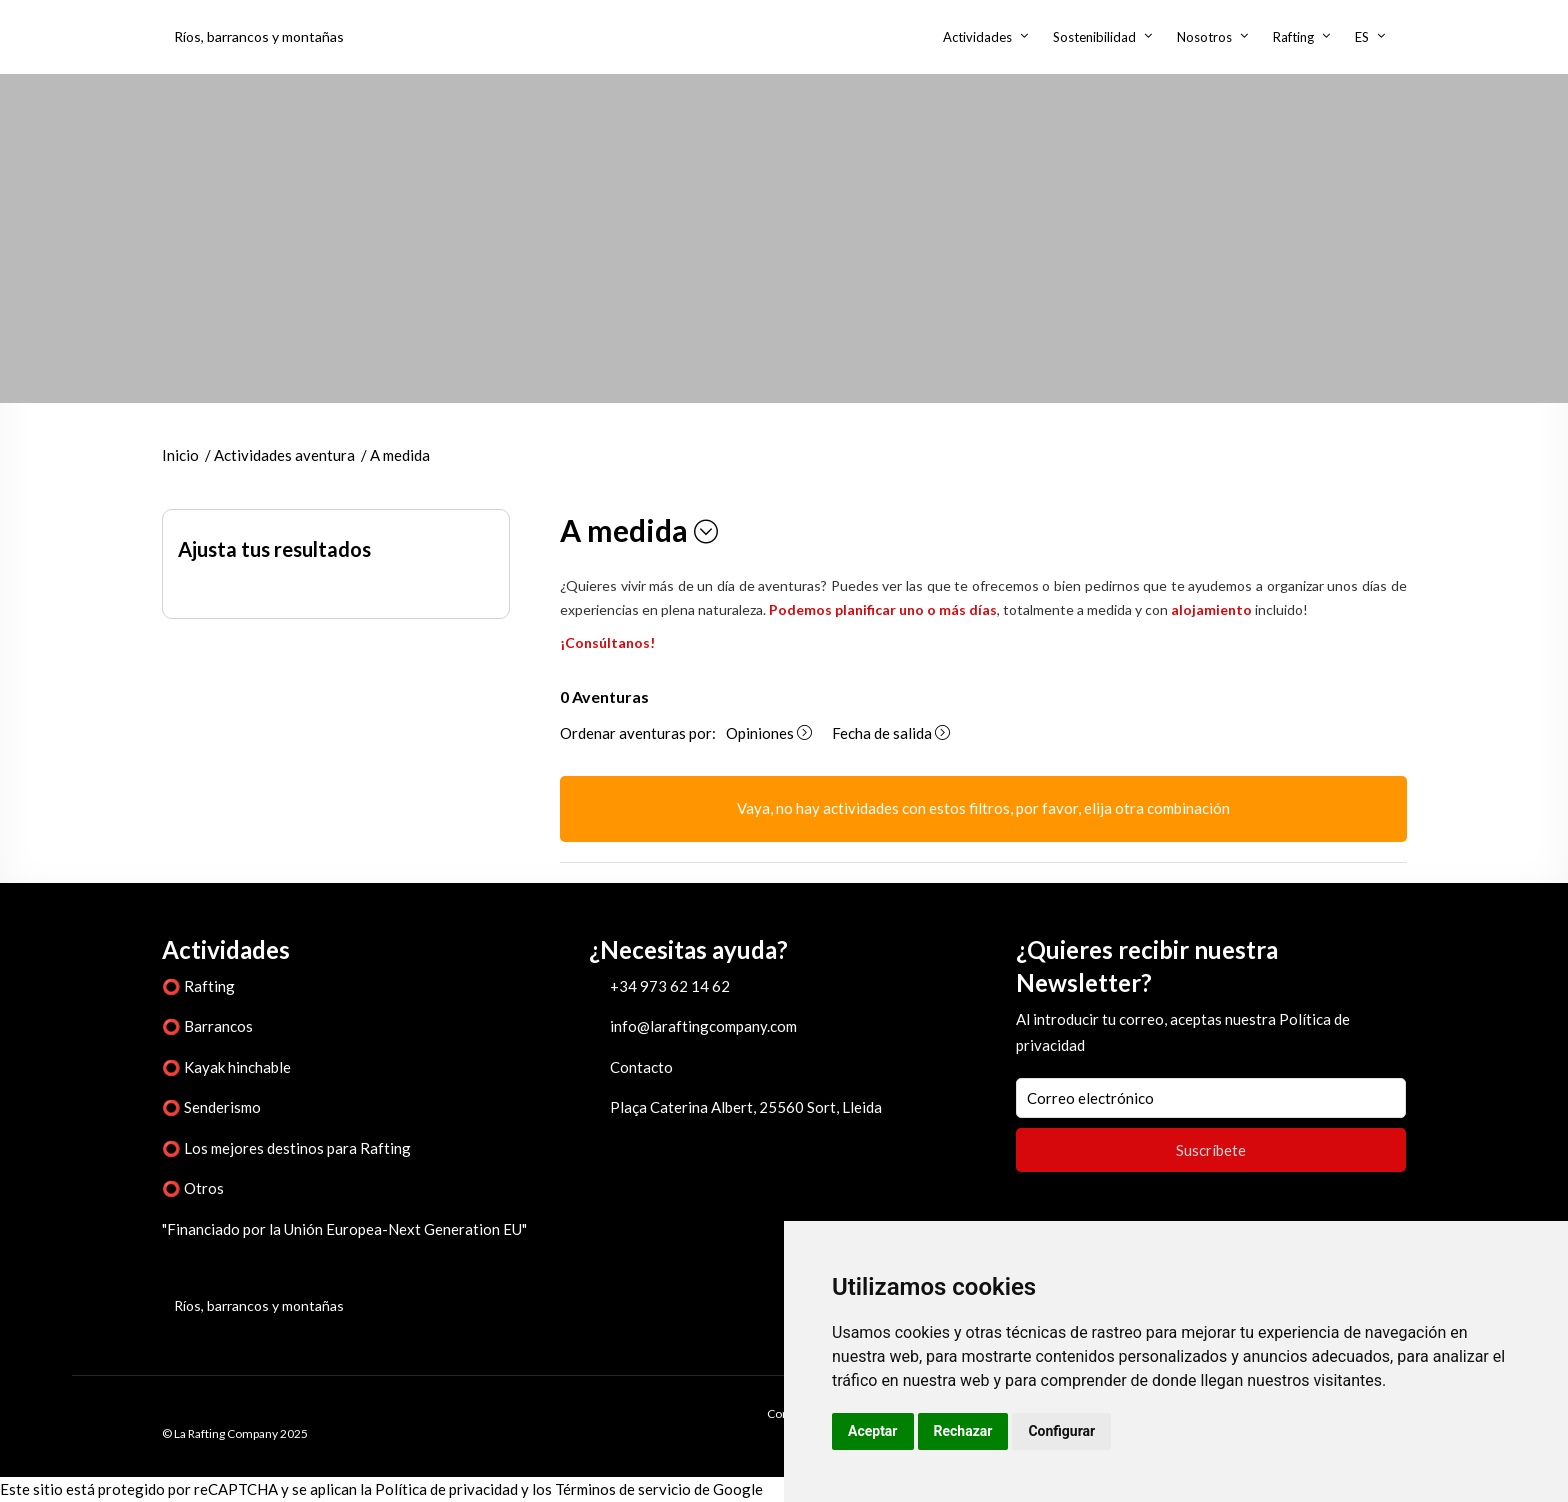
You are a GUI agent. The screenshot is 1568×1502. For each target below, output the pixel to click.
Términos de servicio (623, 1489)
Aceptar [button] (873, 1431)
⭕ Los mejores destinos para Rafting (286, 1148)
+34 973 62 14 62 (670, 986)
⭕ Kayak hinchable (226, 1067)
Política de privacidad (446, 1489)
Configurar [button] (1061, 1431)
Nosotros (1204, 37)
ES (1362, 37)
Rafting (1293, 37)
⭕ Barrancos (207, 1026)
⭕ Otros (193, 1188)
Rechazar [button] (963, 1431)
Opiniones (769, 733)
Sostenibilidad (1094, 37)
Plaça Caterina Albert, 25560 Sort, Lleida (746, 1107)
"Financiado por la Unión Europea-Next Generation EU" (344, 1229)
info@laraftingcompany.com (703, 1026)
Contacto (641, 1067)
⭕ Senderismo (211, 1107)
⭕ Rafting (198, 986)
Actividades (977, 37)
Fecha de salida (891, 733)
